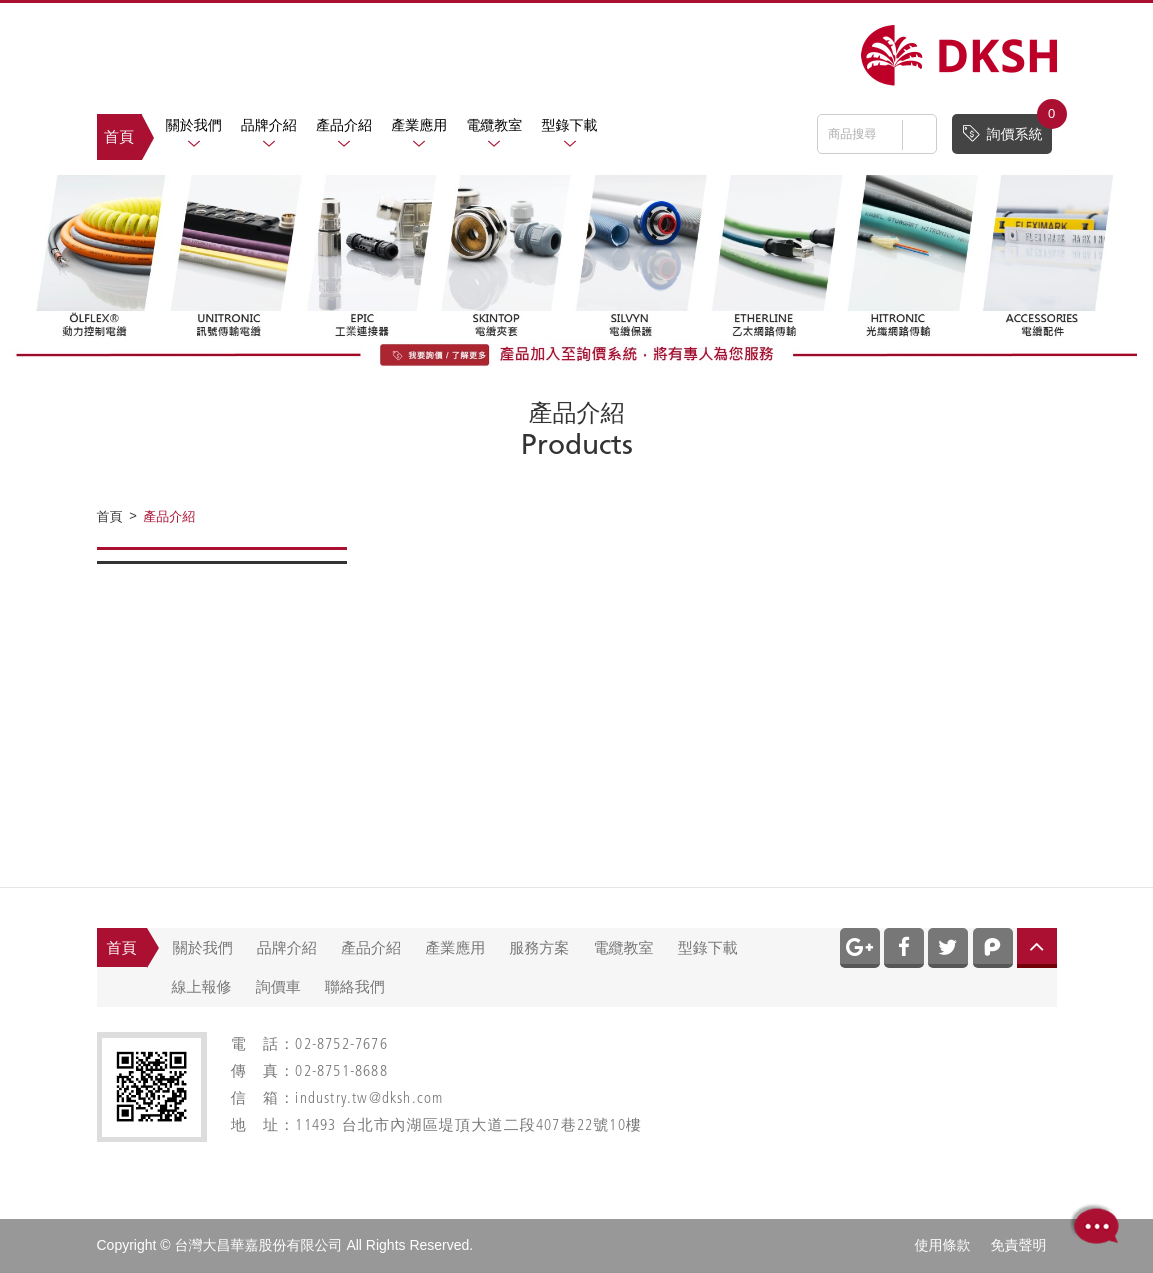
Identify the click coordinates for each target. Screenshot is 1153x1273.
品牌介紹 (269, 125)
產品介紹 (344, 125)
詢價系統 (1006, 128)
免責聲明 (1019, 1245)
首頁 (119, 136)
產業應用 (419, 125)
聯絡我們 (355, 986)
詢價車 (278, 986)
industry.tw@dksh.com (369, 1099)
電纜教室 (494, 125)
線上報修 (202, 986)
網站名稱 (959, 55)
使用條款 (943, 1245)
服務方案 (539, 947)
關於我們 (194, 125)
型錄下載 (570, 125)
